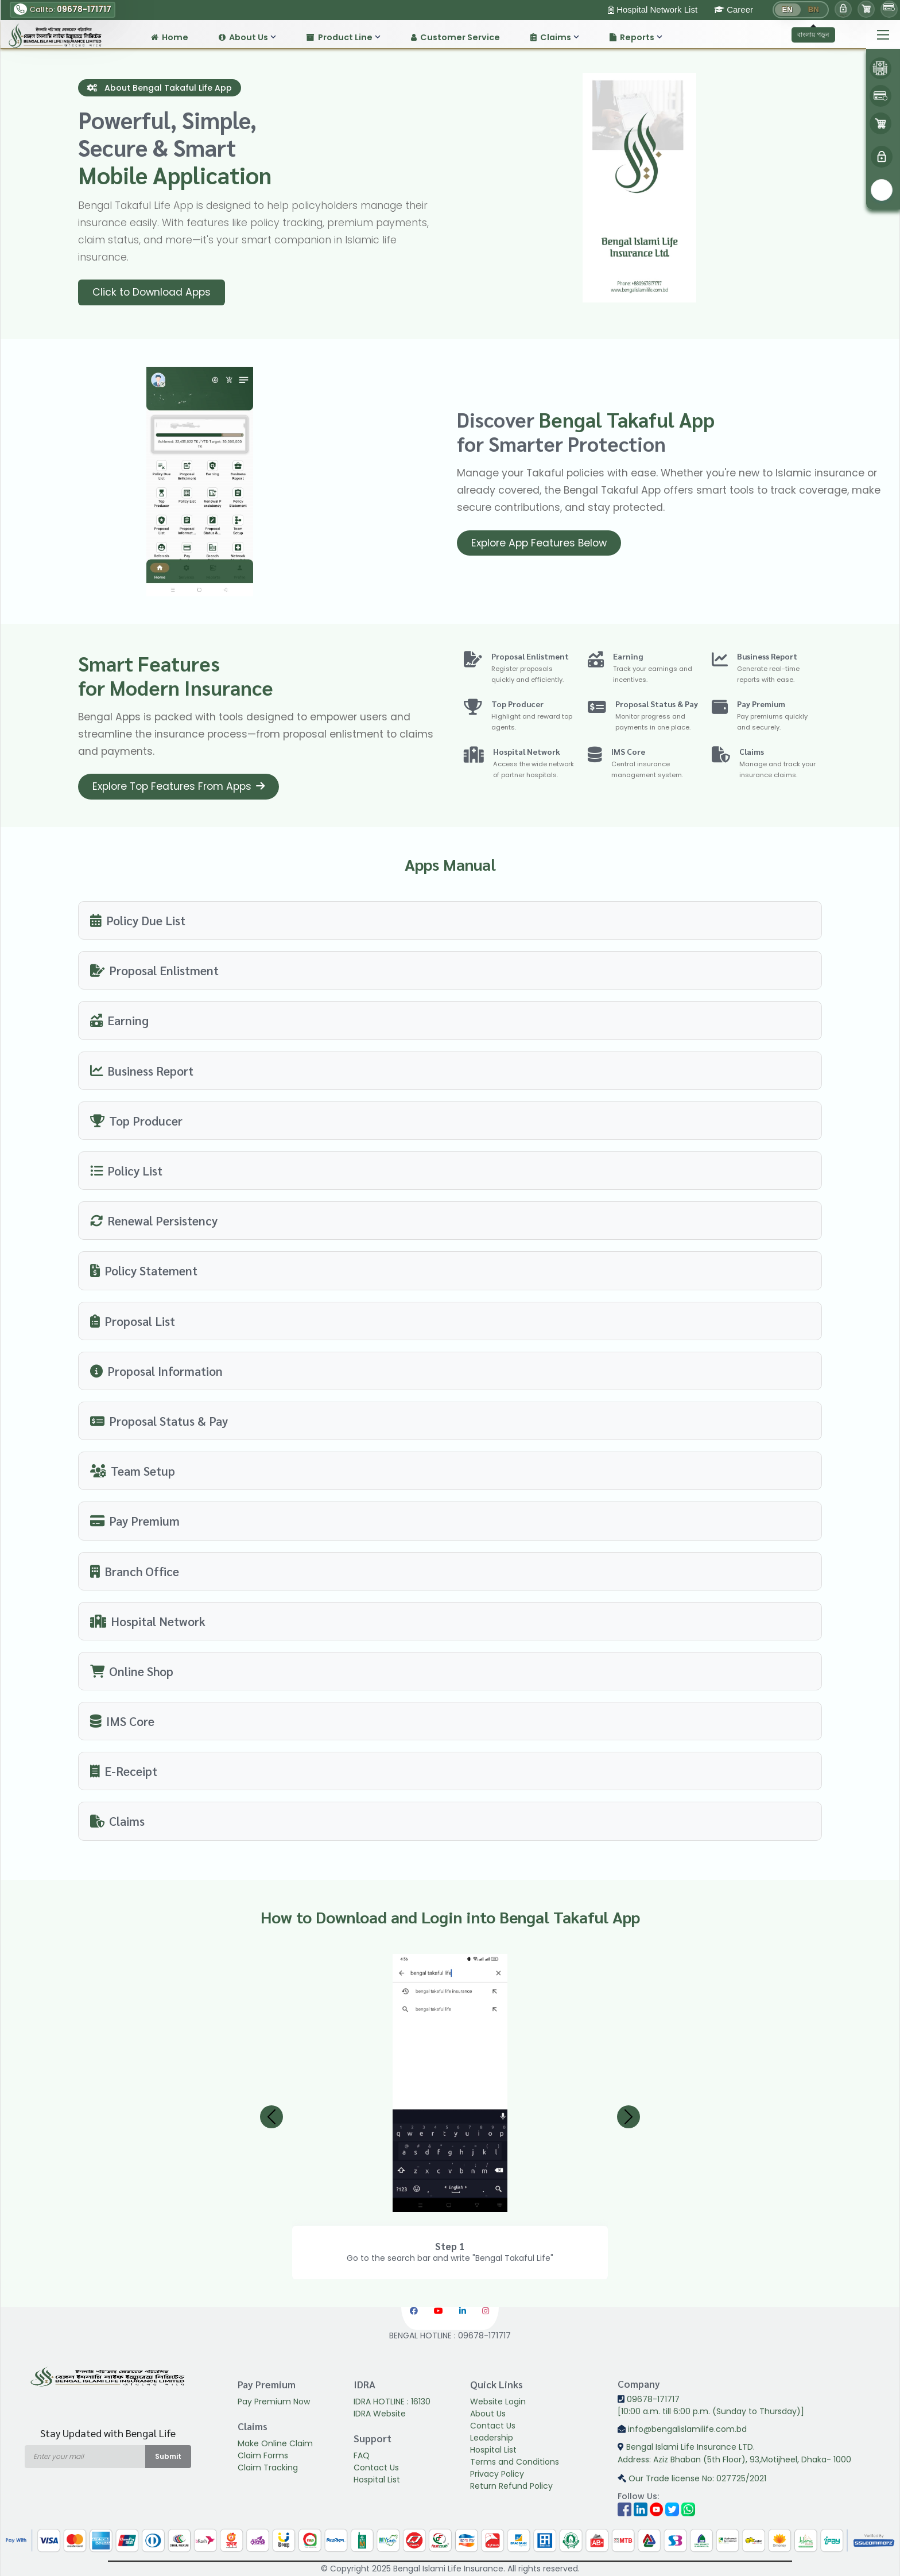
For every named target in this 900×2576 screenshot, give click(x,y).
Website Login (498, 2401)
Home (169, 37)
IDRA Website (380, 2413)
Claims (554, 37)
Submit (168, 2456)
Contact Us (376, 2467)
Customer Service (455, 37)
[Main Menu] (883, 35)
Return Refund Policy (511, 2486)
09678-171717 (649, 2399)
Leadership (491, 2437)
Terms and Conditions (514, 2462)
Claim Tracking (268, 2467)
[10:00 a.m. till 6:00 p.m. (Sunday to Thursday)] (711, 2411)
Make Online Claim (275, 2443)
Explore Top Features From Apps (178, 786)
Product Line (344, 37)
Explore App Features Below (539, 543)
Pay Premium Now (274, 2401)
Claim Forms (263, 2455)
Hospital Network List (652, 9)
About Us (247, 37)
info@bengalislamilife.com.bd (682, 2429)
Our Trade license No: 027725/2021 (692, 2478)
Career (733, 9)
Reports (636, 37)
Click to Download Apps (151, 292)
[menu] (882, 157)
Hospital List (377, 2479)
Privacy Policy (497, 2474)
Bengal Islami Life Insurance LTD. (754, 2454)
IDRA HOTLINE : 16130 (392, 2401)
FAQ (362, 2455)
